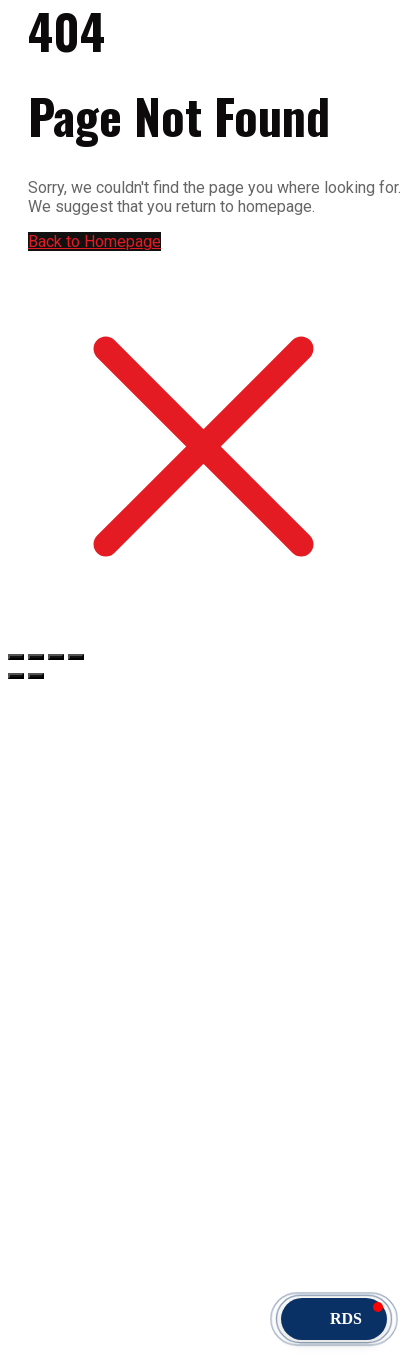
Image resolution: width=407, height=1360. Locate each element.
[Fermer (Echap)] (76, 657)
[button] (334, 1319)
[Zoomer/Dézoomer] (16, 657)
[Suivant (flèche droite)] (36, 676)
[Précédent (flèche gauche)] (16, 676)
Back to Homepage (94, 241)
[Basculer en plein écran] (36, 657)
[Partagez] (56, 657)
